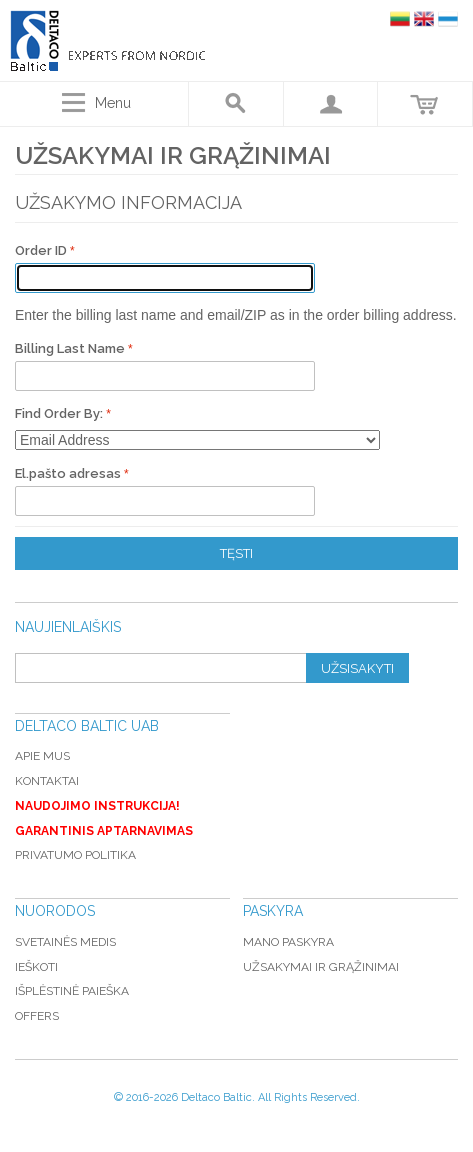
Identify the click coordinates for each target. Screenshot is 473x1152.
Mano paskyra (288, 942)
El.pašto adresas (69, 473)
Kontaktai (47, 781)
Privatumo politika (75, 855)
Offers (37, 1016)
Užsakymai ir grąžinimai (321, 967)
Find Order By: (59, 413)
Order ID (42, 250)
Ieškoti (36, 967)
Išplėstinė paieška (72, 991)
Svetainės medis (65, 942)
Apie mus (42, 756)
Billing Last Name (71, 348)
